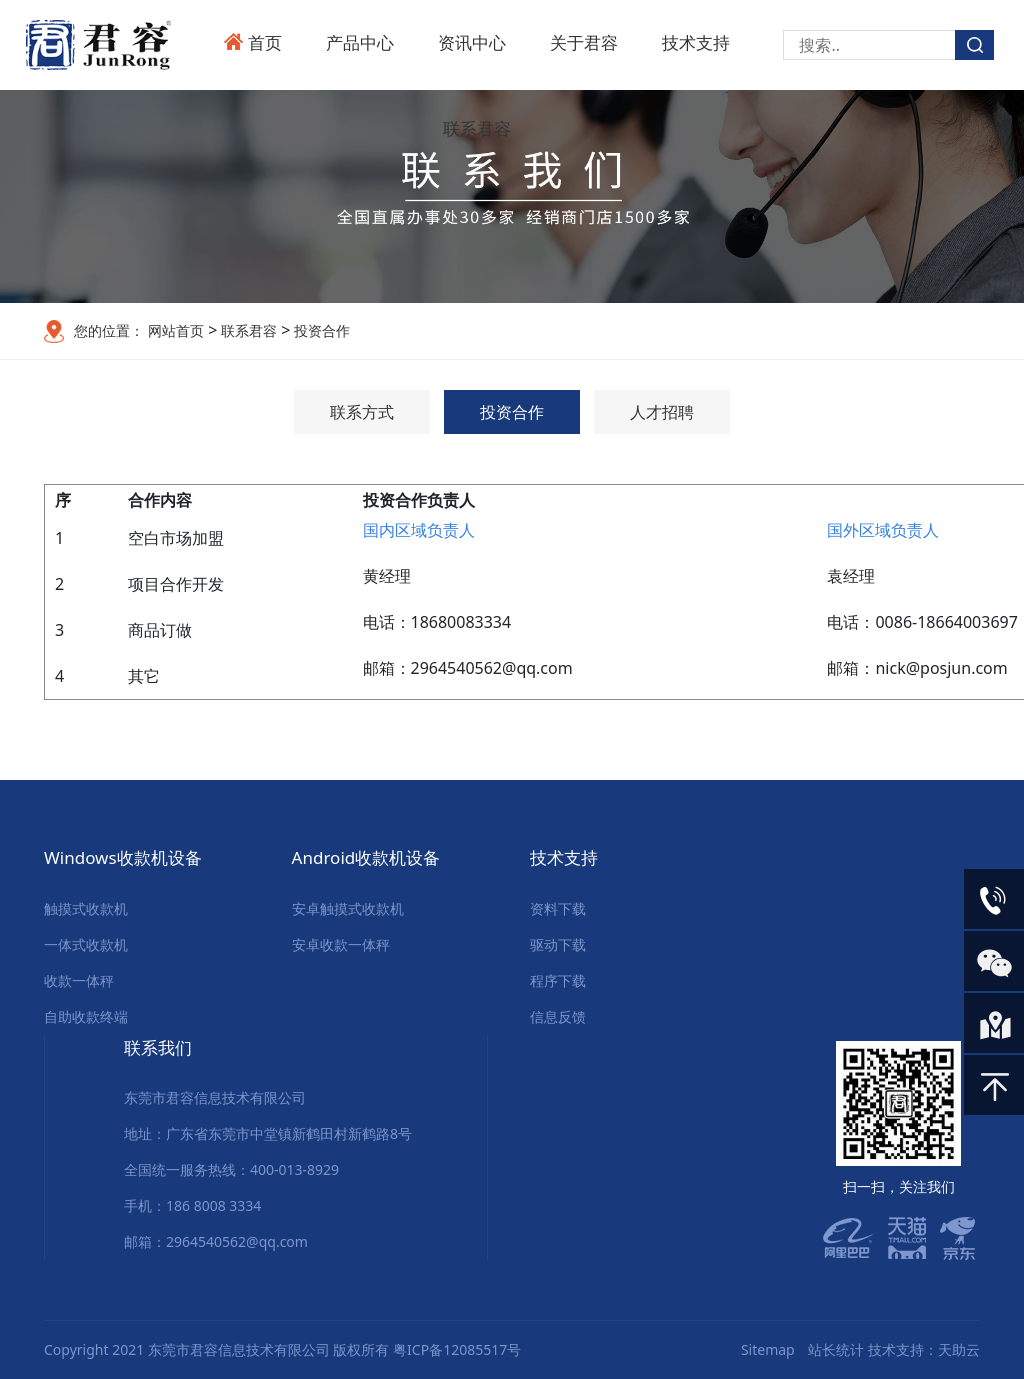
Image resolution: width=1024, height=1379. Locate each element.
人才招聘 (662, 412)
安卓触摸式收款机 (348, 908)
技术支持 (696, 42)
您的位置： (109, 330)
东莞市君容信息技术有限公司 (215, 1097)
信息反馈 (558, 1016)
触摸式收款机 (86, 908)
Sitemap (768, 1349)
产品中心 (360, 42)
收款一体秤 (79, 980)
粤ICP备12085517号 (457, 1349)
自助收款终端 (86, 1016)
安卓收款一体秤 (341, 944)
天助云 (959, 1349)
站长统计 (836, 1349)
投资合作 (320, 330)
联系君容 (477, 128)
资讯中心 (472, 42)
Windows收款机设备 (123, 857)
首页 (265, 42)
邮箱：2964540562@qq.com (216, 1241)
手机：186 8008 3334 (192, 1205)
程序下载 (558, 980)
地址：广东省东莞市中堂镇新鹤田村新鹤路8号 (268, 1133)
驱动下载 (558, 944)
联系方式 (362, 412)
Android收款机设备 (366, 857)
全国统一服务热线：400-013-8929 (231, 1169)
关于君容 (584, 42)
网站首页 (176, 330)
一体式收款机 (86, 944)
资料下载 (558, 908)
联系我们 (158, 1047)
